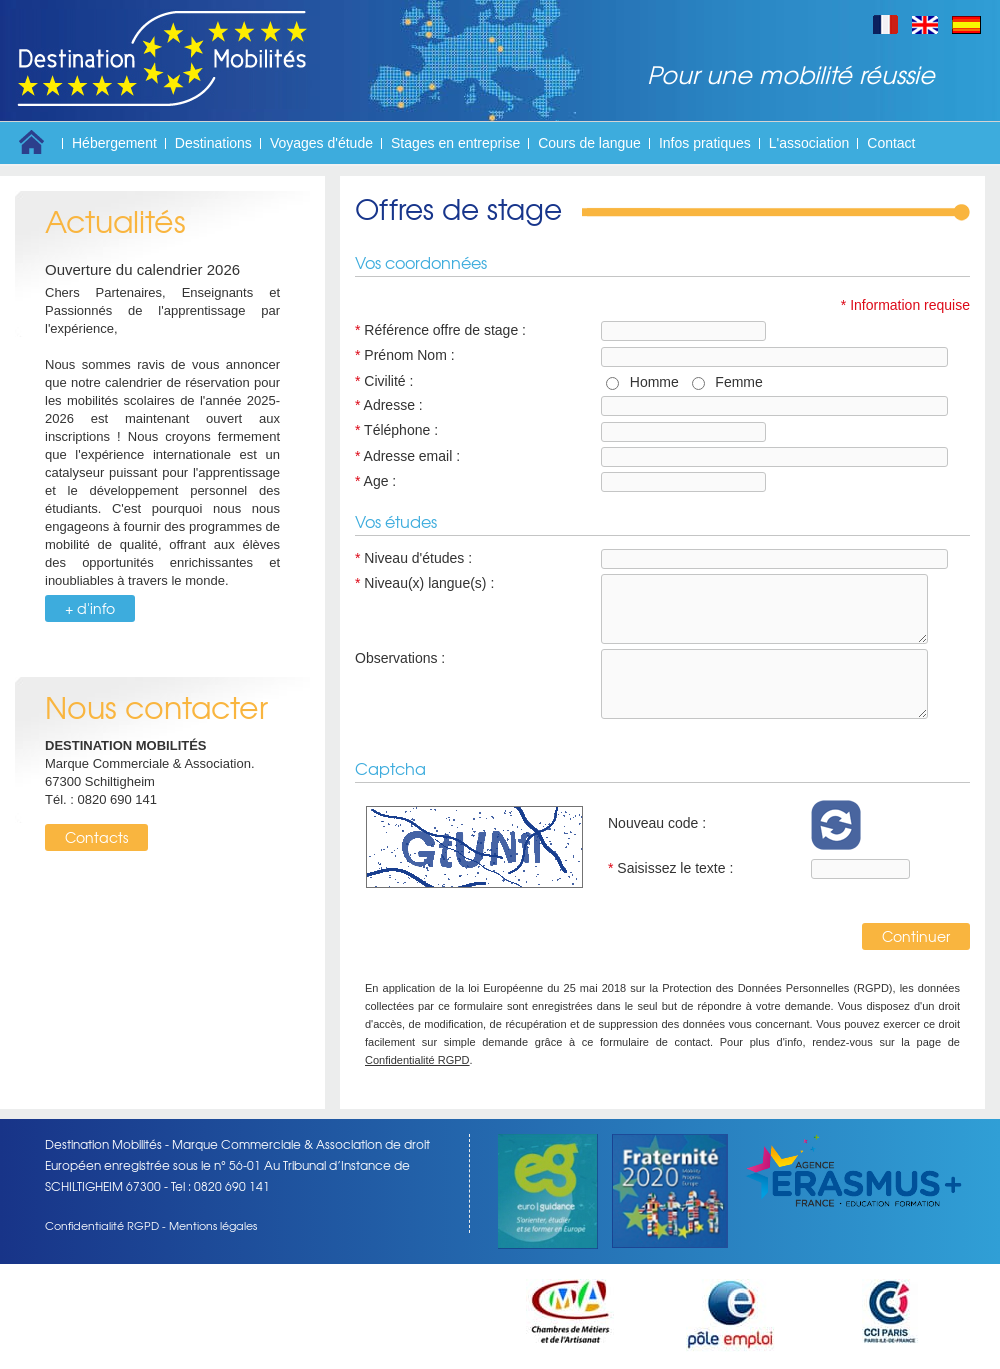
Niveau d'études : (413, 558)
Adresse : (389, 405)
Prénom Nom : (405, 355)
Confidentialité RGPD (417, 1060)
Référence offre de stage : (440, 330)
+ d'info (90, 608)
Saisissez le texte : (670, 868)
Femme (735, 382)
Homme (650, 382)
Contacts (96, 837)
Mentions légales (213, 1225)
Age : (375, 481)
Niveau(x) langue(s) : (424, 583)
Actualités (115, 220)
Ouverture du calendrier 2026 (142, 269)
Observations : (400, 658)
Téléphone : (396, 430)
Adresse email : (407, 456)
